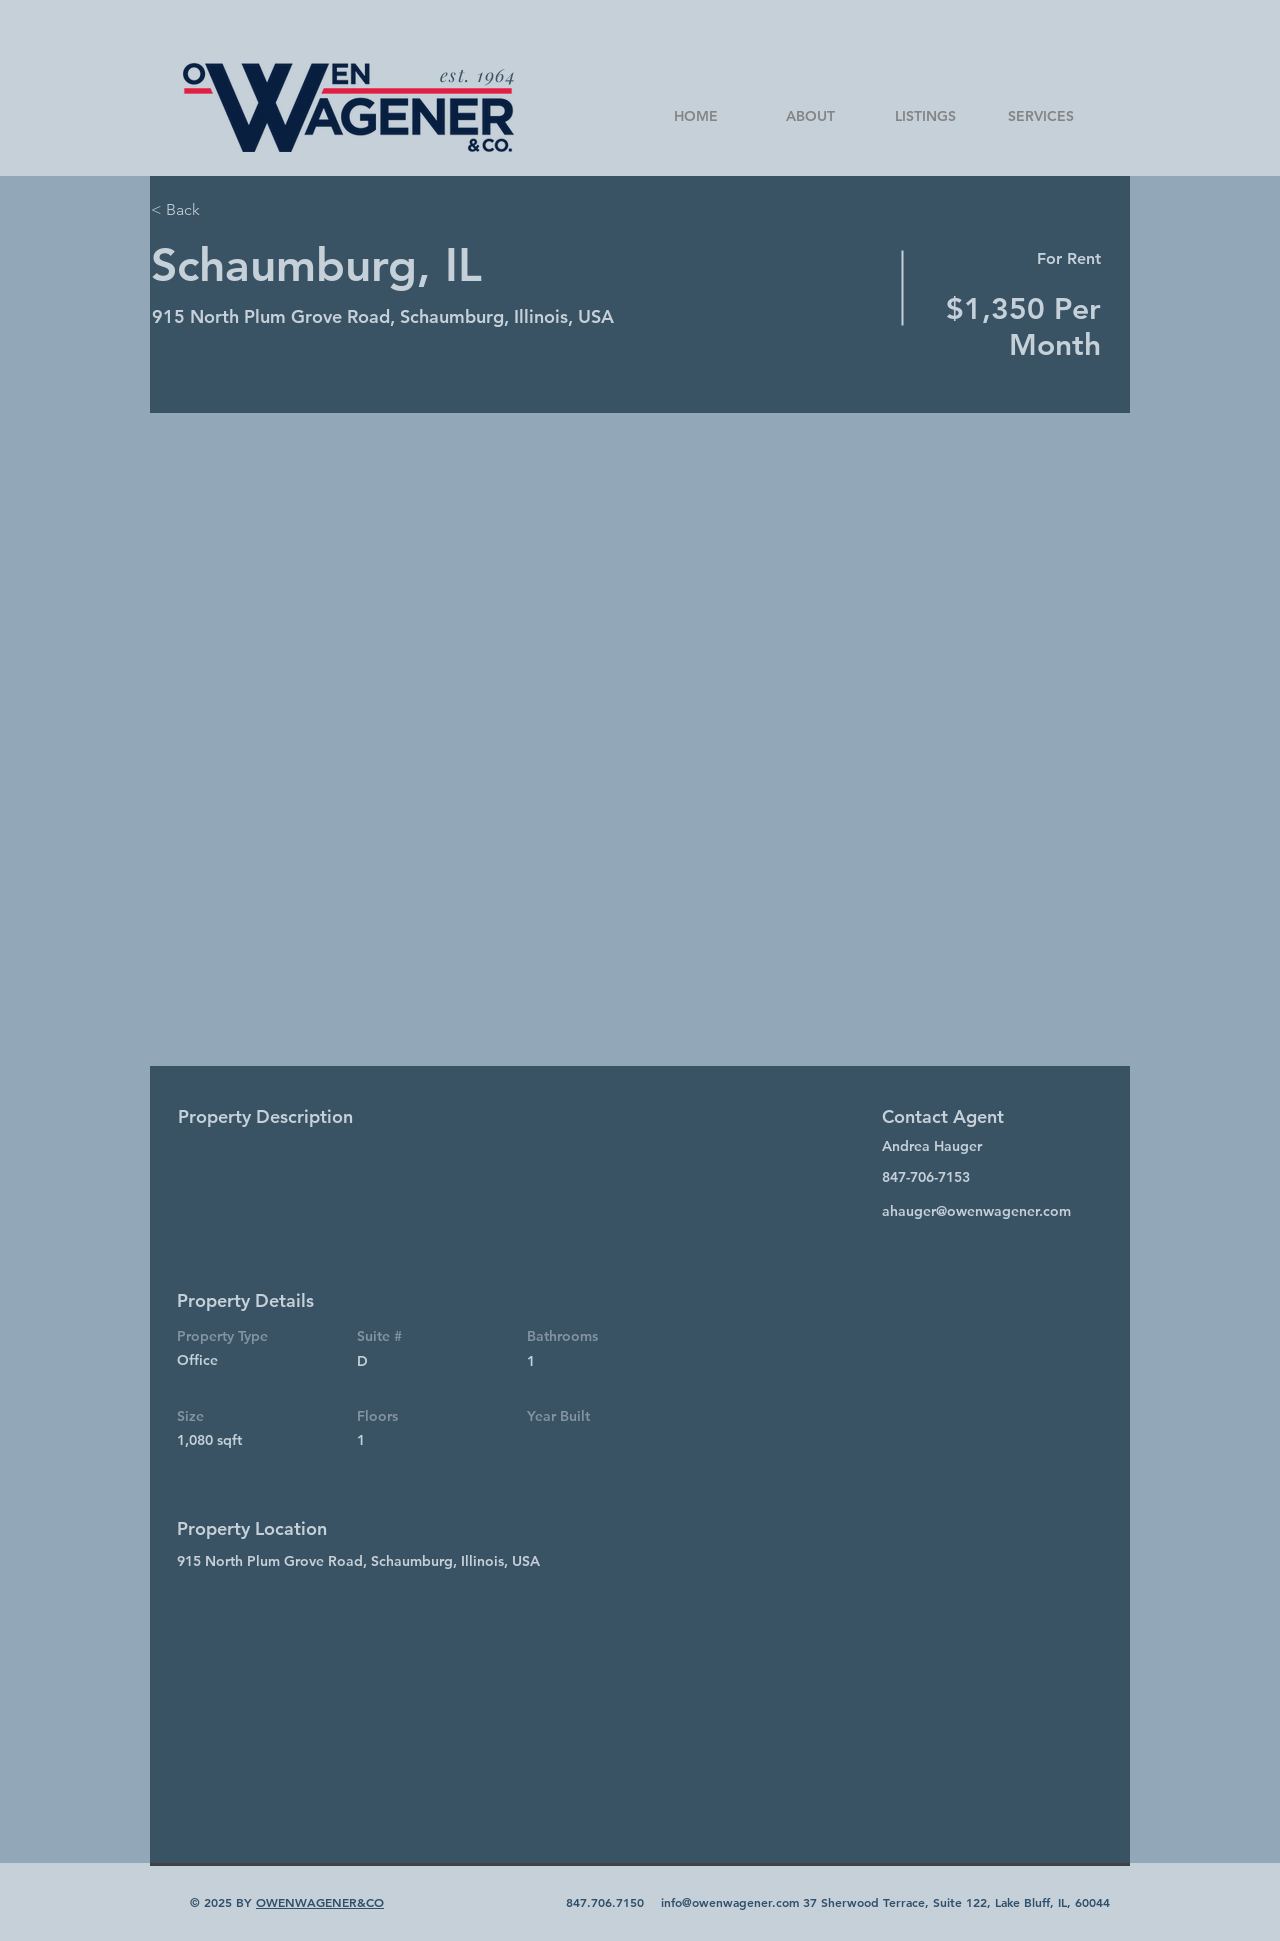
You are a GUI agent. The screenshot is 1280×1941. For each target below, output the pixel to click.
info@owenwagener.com (730, 1902)
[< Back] (222, 210)
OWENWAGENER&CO (320, 1902)
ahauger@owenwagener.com (976, 1211)
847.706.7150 (605, 1902)
